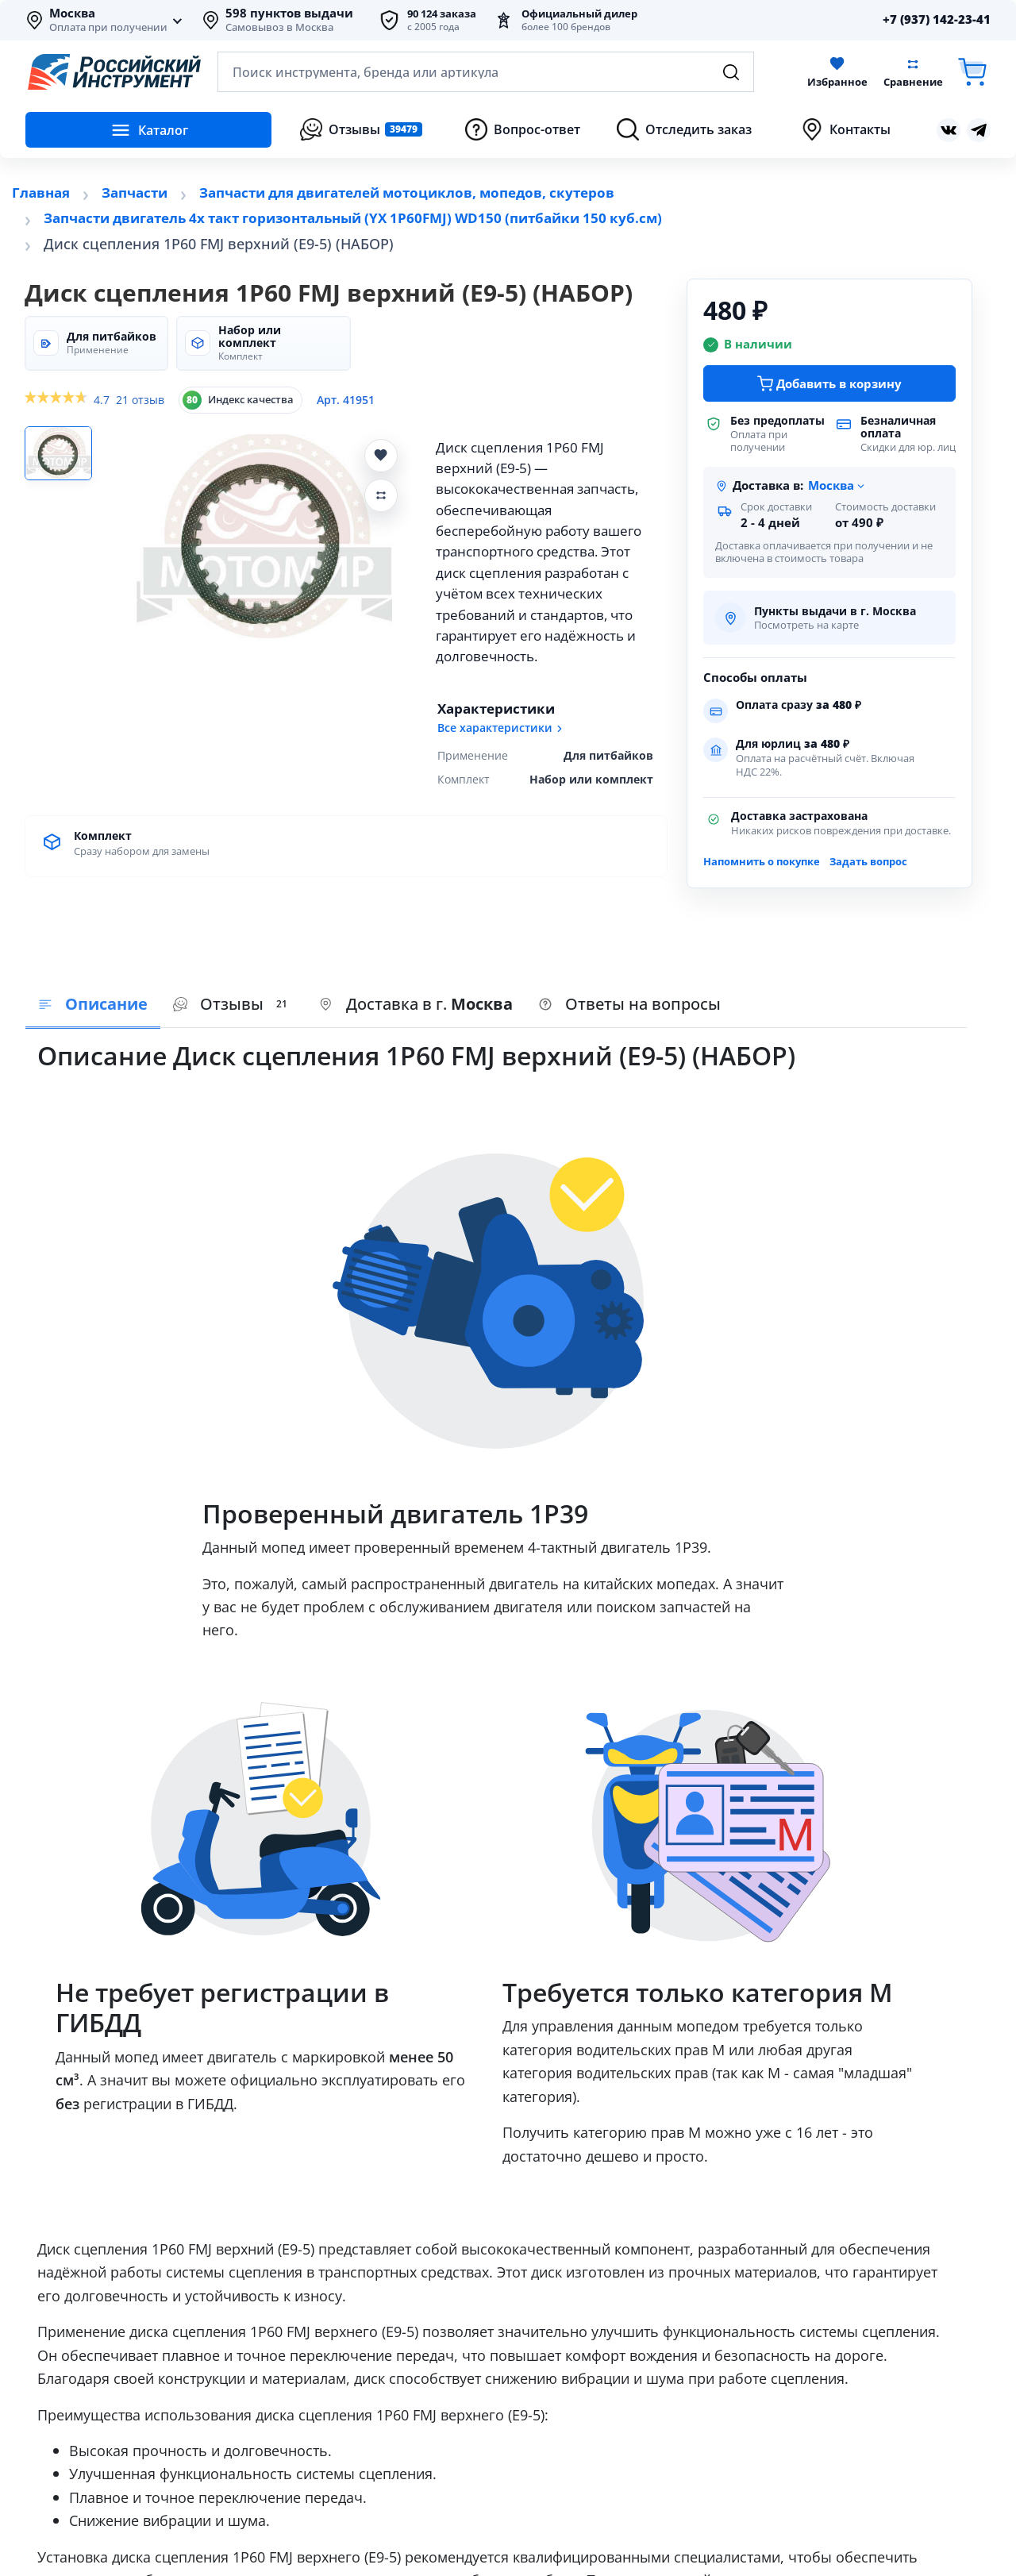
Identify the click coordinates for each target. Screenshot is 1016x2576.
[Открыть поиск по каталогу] (485, 72)
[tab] (415, 1005)
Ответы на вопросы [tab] (629, 1004)
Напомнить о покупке (761, 861)
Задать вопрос (868, 861)
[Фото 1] (63, 454)
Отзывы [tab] (233, 1004)
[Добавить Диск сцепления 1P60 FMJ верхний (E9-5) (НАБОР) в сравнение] (381, 495)
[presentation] (233, 1005)
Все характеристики (501, 728)
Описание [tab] (93, 1004)
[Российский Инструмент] (114, 72)
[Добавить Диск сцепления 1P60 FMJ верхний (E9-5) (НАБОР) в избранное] (381, 455)
